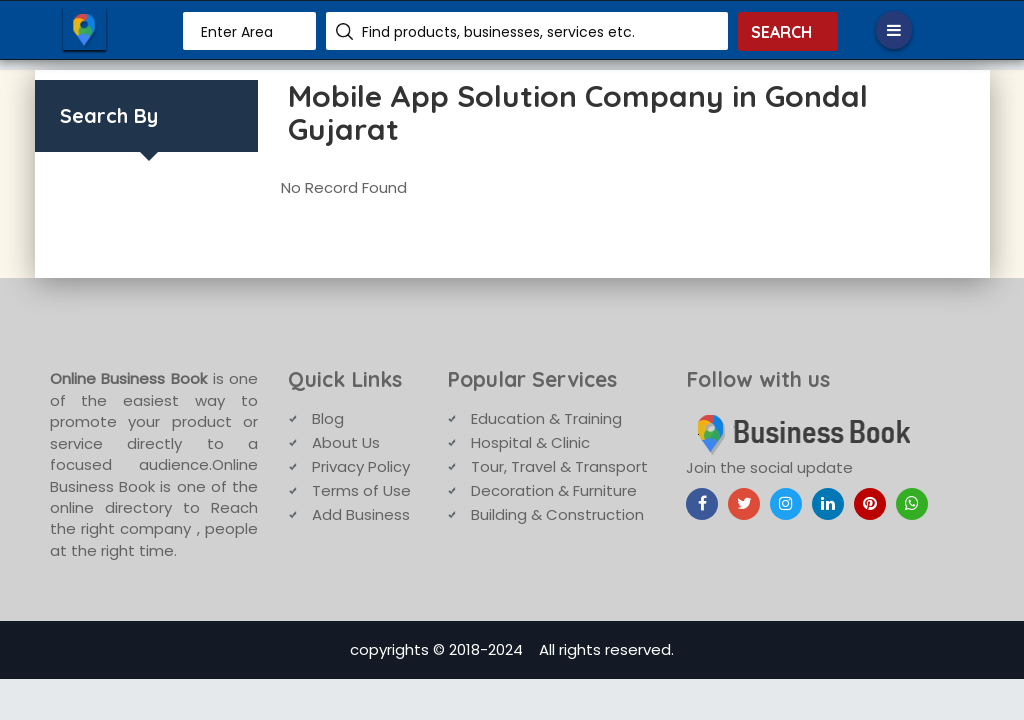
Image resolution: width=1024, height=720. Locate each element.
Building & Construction (557, 514)
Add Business (361, 514)
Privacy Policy (361, 466)
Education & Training (546, 418)
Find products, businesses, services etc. (498, 32)
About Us (346, 442)
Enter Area (237, 32)
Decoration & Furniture (554, 490)
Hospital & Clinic (530, 442)
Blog (328, 418)
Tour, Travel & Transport (559, 466)
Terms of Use (361, 490)
